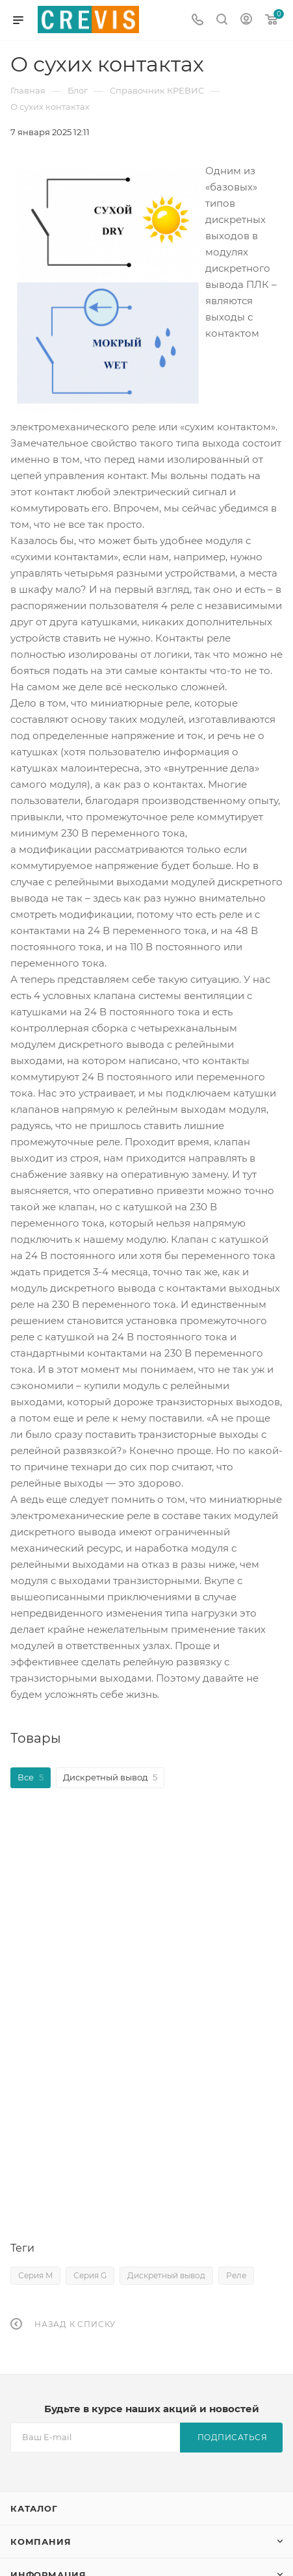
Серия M (35, 2275)
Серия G (90, 2275)
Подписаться (232, 2437)
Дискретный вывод (166, 2275)
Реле (236, 2275)
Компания (40, 2541)
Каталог (34, 2508)
